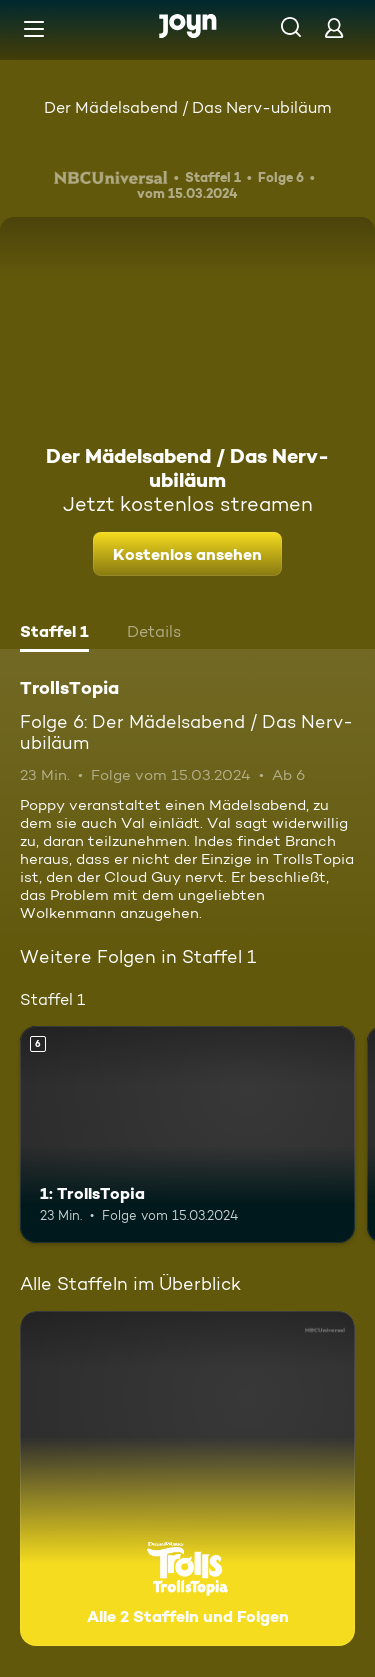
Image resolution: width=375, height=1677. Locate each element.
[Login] (334, 27)
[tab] (54, 634)
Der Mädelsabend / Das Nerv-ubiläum (187, 107)
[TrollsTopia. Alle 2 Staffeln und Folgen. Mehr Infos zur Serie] (187, 1478)
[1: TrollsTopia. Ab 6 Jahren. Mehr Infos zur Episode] (187, 1135)
